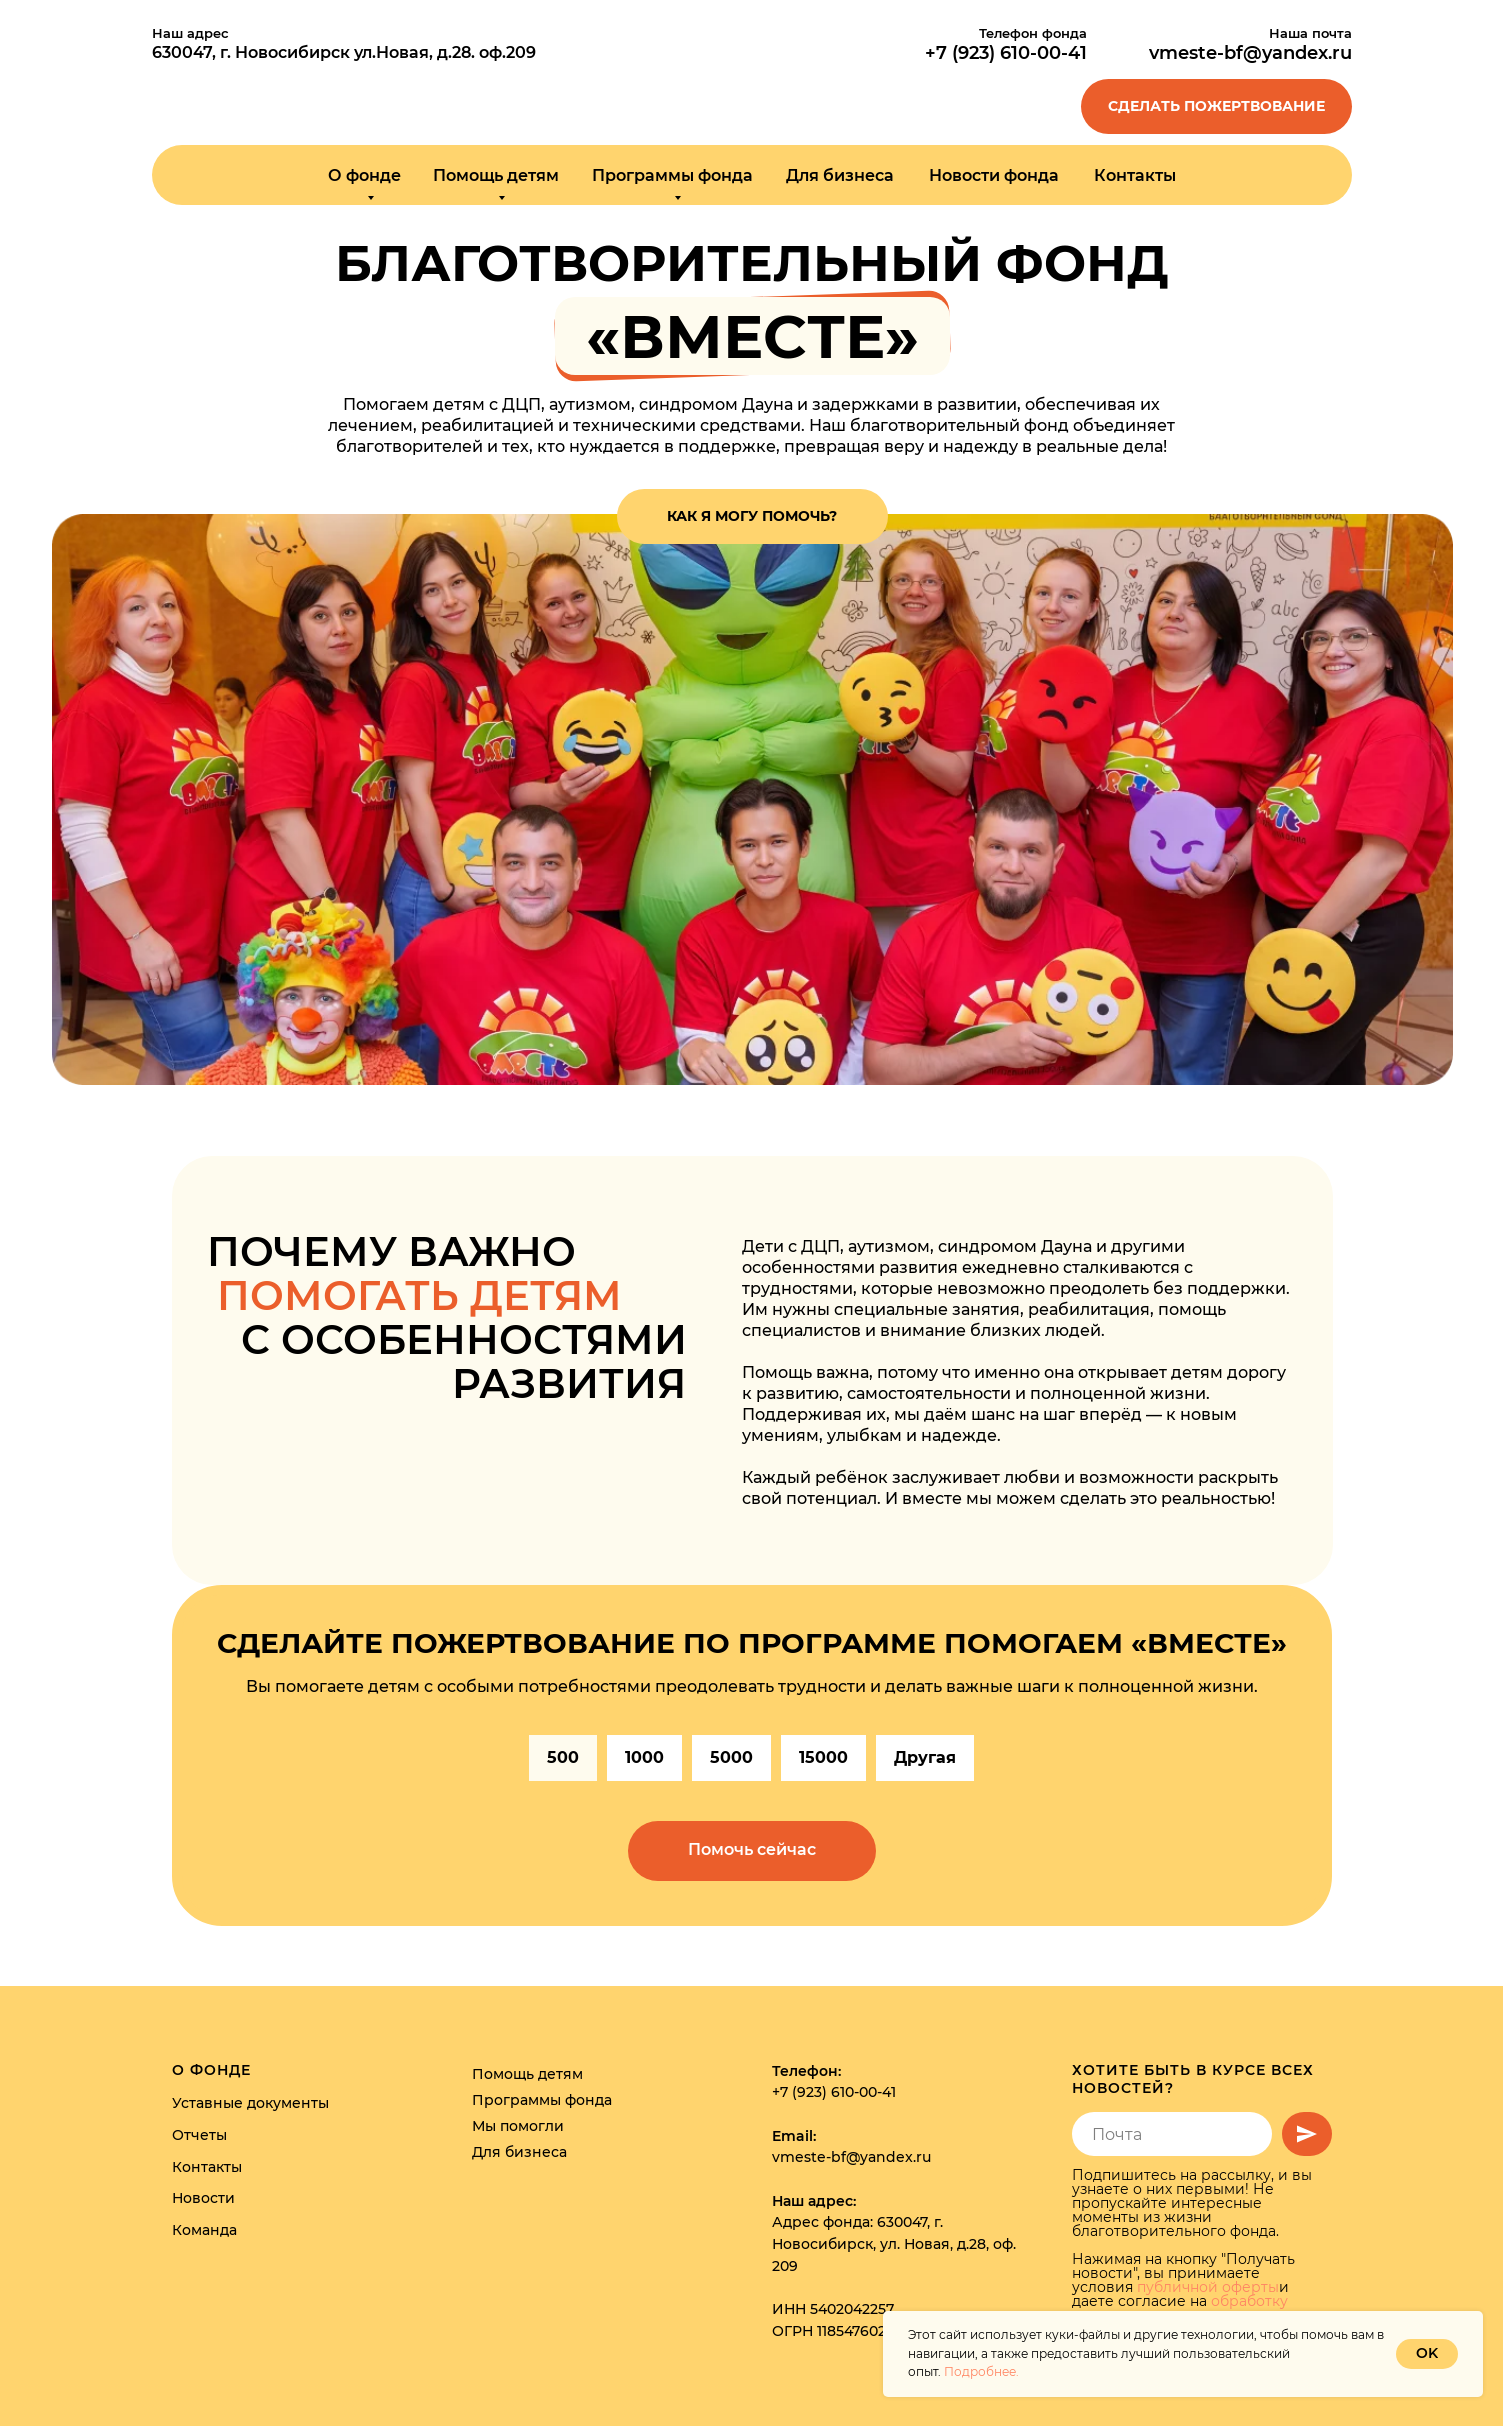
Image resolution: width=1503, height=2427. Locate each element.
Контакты (1135, 175)
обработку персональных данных (1180, 2309)
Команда (204, 2231)
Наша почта (1310, 33)
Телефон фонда (1033, 33)
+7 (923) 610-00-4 (1002, 53)
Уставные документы (250, 2104)
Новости (203, 2199)
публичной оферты (1208, 2288)
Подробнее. (981, 2371)
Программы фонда (542, 2100)
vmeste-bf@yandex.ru (1250, 53)
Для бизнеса (840, 175)
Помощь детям (527, 2074)
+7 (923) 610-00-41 (834, 2093)
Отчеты (199, 2136)
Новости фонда (994, 175)
